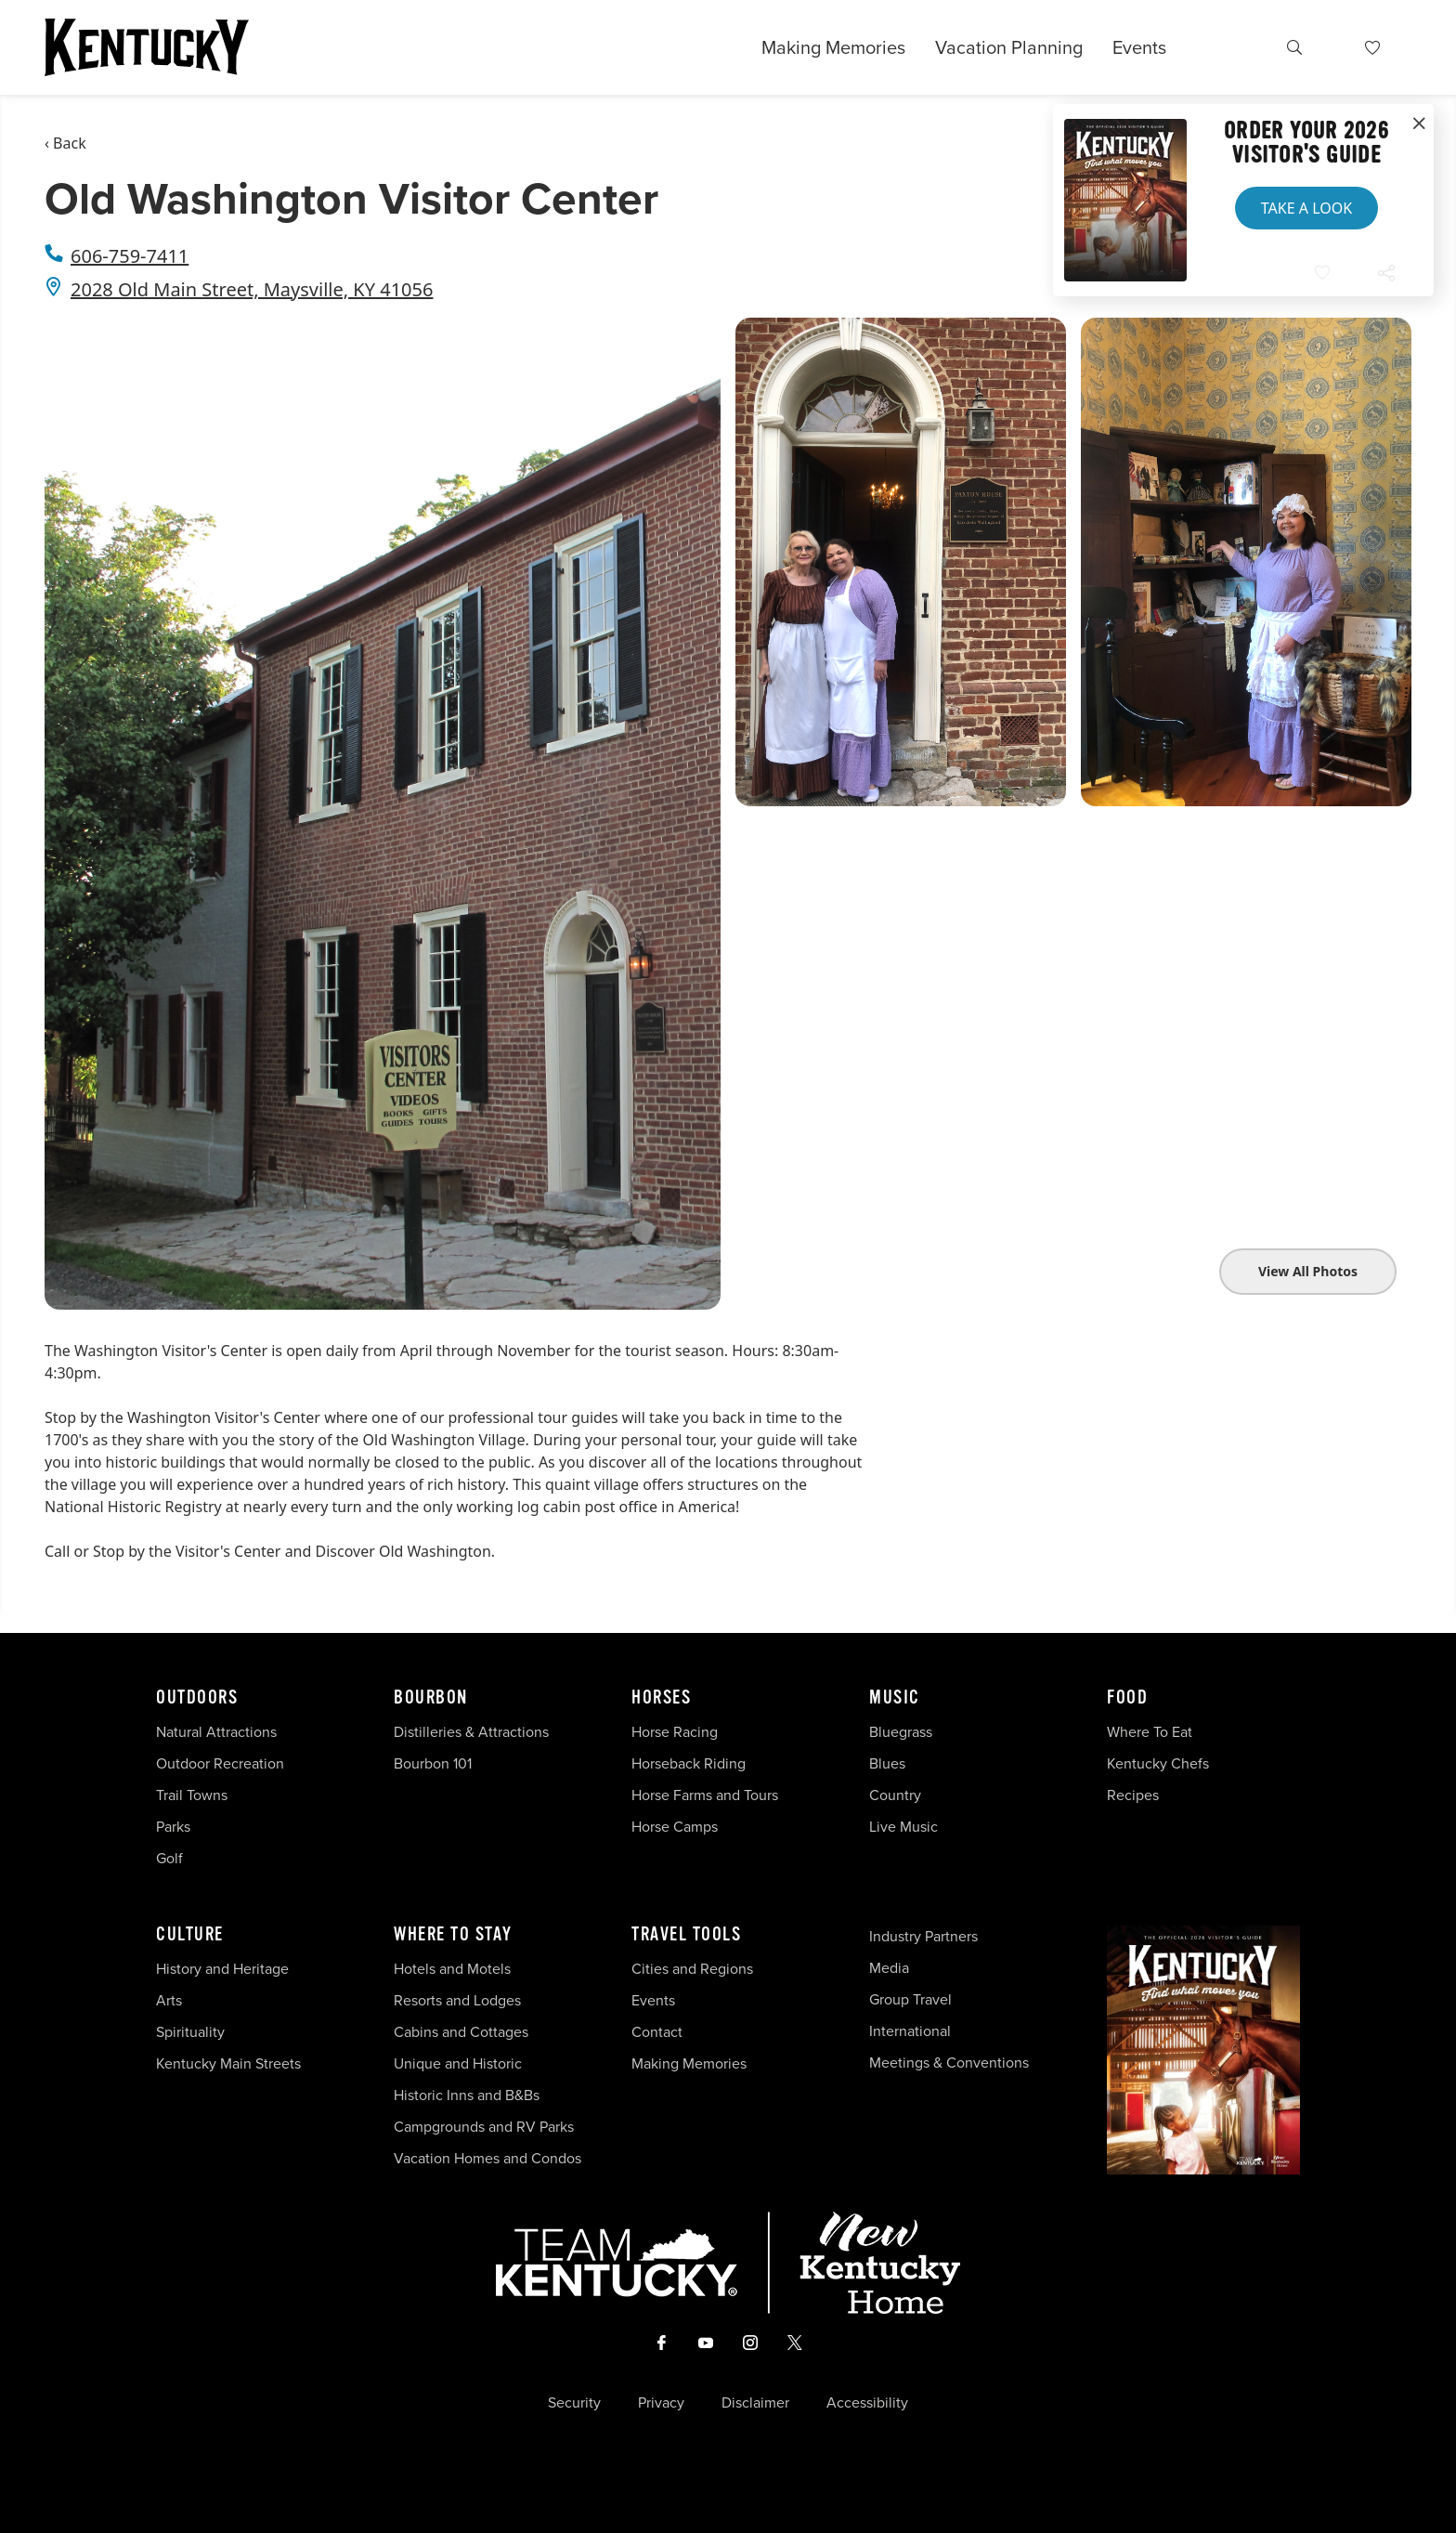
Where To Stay (453, 1935)
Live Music (903, 1826)
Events (1139, 47)
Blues (887, 1763)
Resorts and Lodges (457, 2000)
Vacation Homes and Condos (487, 2158)
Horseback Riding (688, 1763)
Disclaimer (755, 2403)
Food (1127, 1698)
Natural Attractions (216, 1732)
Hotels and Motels (452, 1968)
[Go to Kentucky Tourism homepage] (147, 47)
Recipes (1135, 1795)
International (910, 2031)
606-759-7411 (129, 255)
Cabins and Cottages (461, 2032)
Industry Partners (923, 1936)
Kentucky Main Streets (228, 2063)
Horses (661, 1698)
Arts (169, 2000)
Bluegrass (900, 1732)
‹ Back (65, 143)
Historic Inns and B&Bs (467, 2095)
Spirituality (192, 2032)
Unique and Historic (458, 2063)
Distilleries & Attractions (471, 1732)
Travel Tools (686, 1935)
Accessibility (867, 2403)
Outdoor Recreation (220, 1763)
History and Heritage (224, 1968)
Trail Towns (192, 1795)
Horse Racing (674, 1732)
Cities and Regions (692, 1968)
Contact (656, 2032)
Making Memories (833, 47)
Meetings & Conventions (949, 2062)
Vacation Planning (1009, 47)
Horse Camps (674, 1826)
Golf (169, 1858)
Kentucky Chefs (1158, 1763)
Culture (190, 1935)
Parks (173, 1826)
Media (889, 1967)
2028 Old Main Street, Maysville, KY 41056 (252, 289)
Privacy (661, 2403)
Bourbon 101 (433, 1763)
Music (894, 1698)
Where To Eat (1149, 1732)
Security (574, 2403)
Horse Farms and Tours (704, 1795)
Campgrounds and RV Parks (484, 2126)
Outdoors (197, 1698)
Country (895, 1795)
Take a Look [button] (1306, 208)
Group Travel (910, 1999)
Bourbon (431, 1698)
